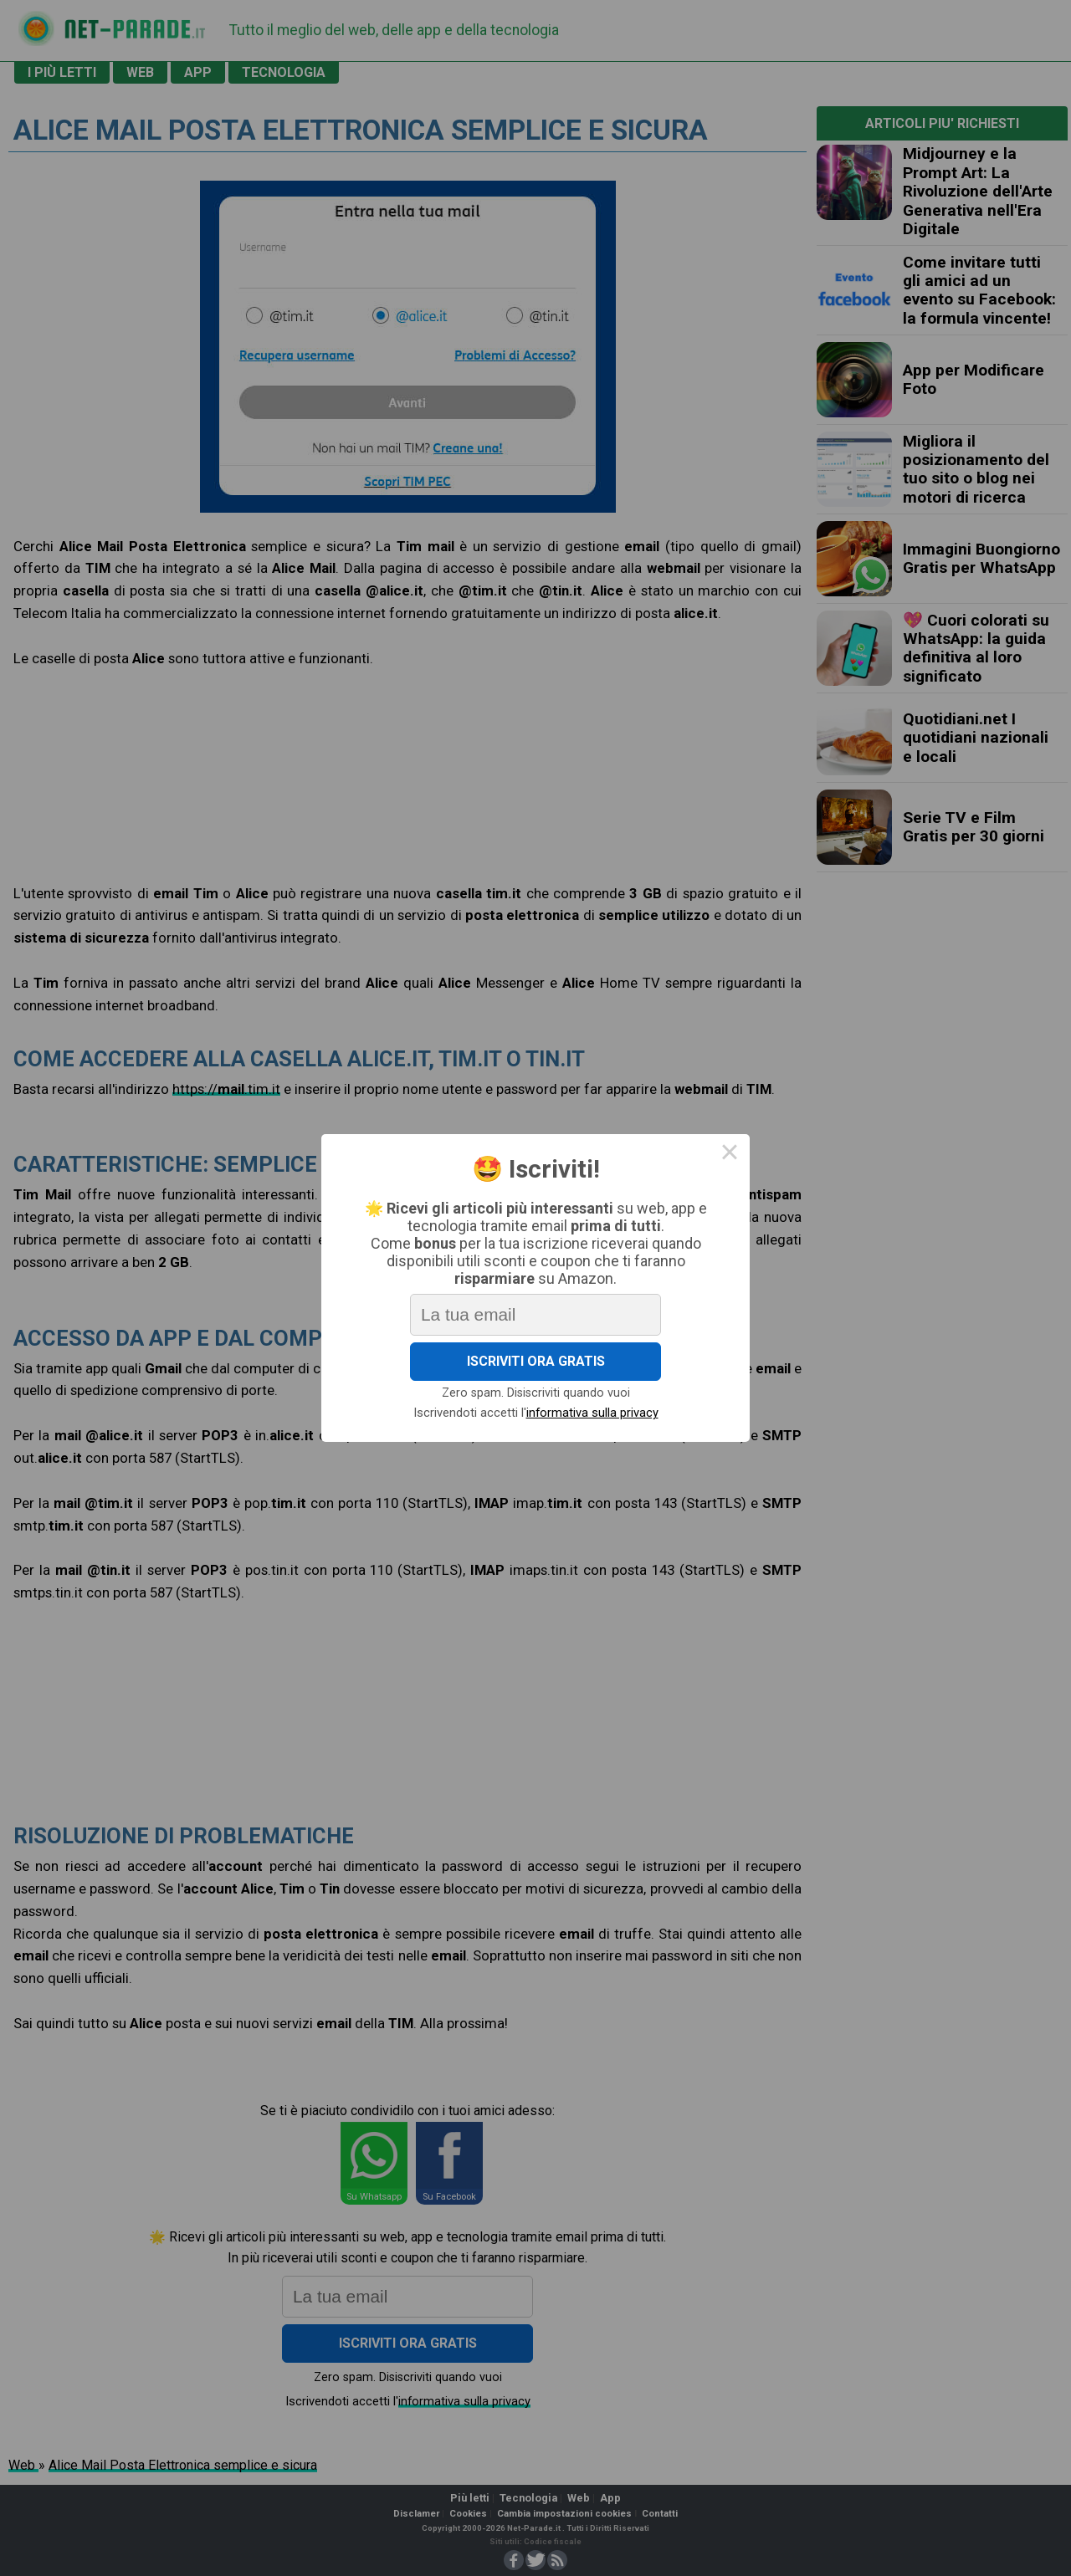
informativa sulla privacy (594, 1419)
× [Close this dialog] (738, 1148)
